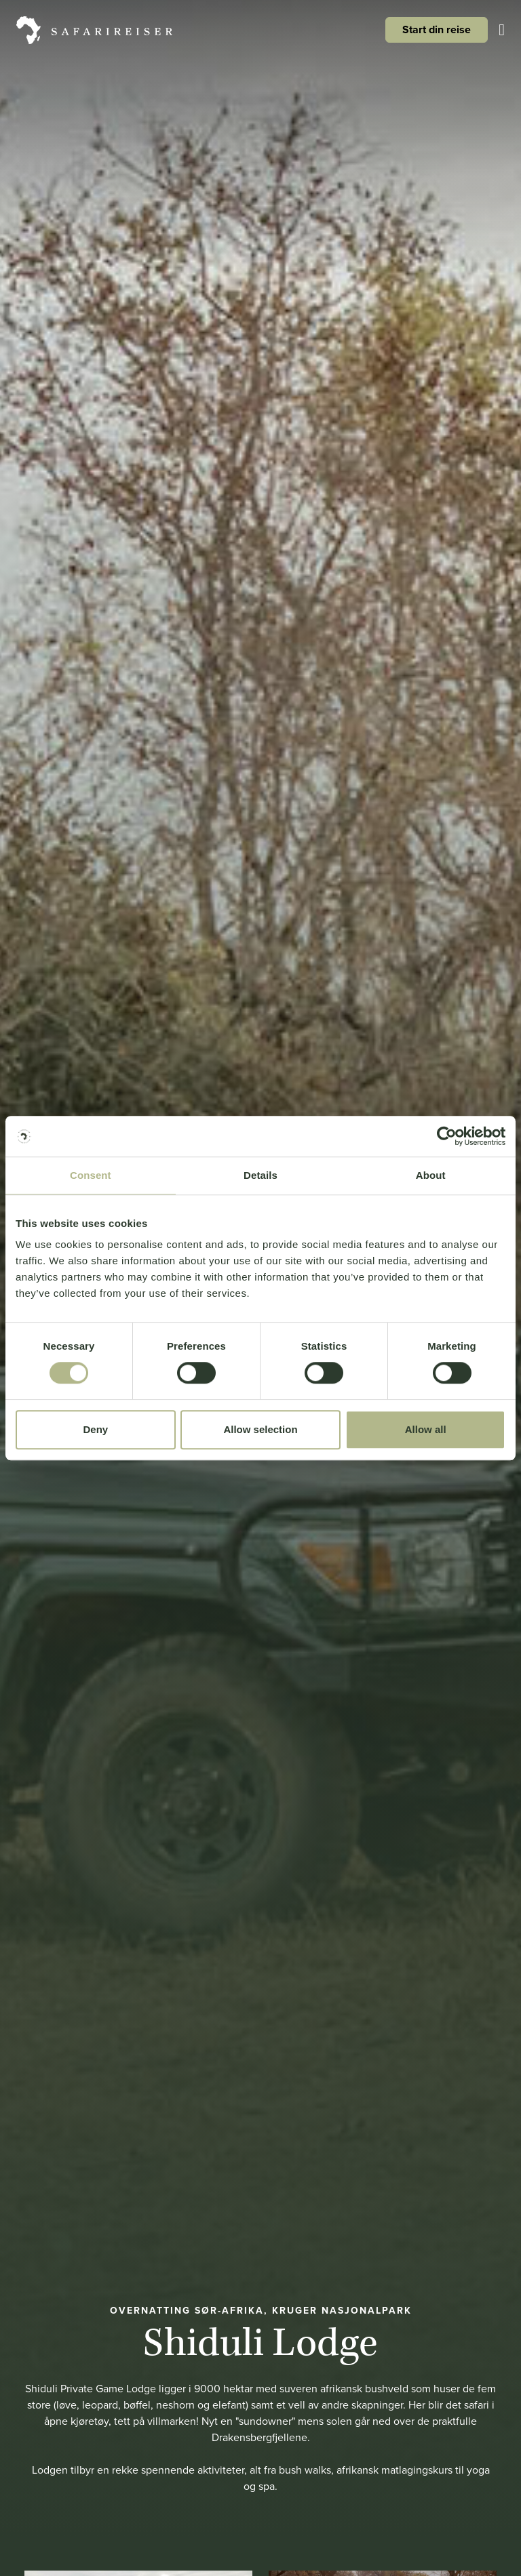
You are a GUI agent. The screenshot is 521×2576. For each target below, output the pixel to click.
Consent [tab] (90, 1175)
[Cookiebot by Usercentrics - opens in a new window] (446, 1136)
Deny (95, 1429)
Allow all (425, 1429)
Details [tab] (260, 1175)
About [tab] (431, 1175)
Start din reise (436, 29)
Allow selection (260, 1429)
